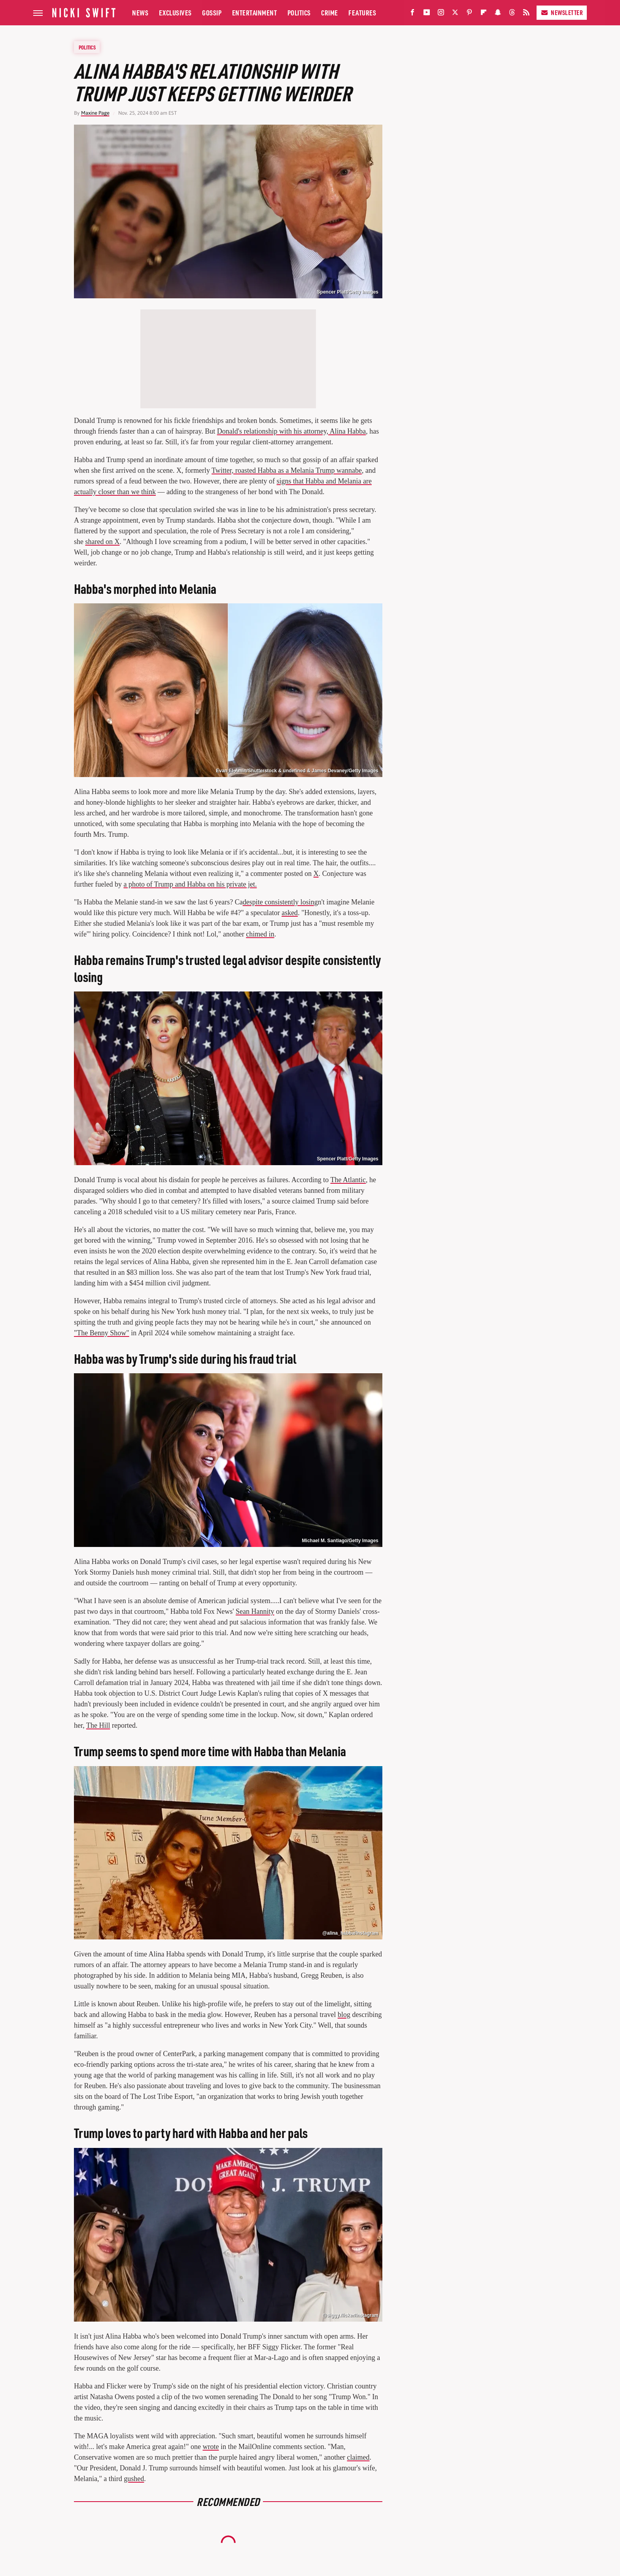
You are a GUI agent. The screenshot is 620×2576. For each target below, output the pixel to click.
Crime (329, 12)
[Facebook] (412, 14)
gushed (134, 2479)
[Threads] (512, 14)
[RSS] (526, 14)
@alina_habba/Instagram (350, 1933)
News (140, 12)
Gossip (211, 12)
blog (344, 2015)
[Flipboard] (484, 14)
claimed (358, 2457)
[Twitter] (455, 14)
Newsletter (562, 12)
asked (290, 913)
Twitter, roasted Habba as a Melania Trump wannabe (287, 470)
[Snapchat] (498, 14)
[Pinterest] (469, 14)
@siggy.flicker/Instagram (350, 2315)
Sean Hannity (255, 1611)
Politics (299, 12)
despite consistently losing (280, 902)
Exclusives (175, 12)
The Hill (98, 1725)
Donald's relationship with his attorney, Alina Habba (291, 431)
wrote (210, 2447)
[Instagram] (441, 14)
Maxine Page (95, 113)
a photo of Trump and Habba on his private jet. (190, 884)
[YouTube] (427, 14)
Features (362, 12)
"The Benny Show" (101, 1333)
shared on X (102, 542)
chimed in (260, 934)
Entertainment (254, 12)
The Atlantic (348, 1180)
